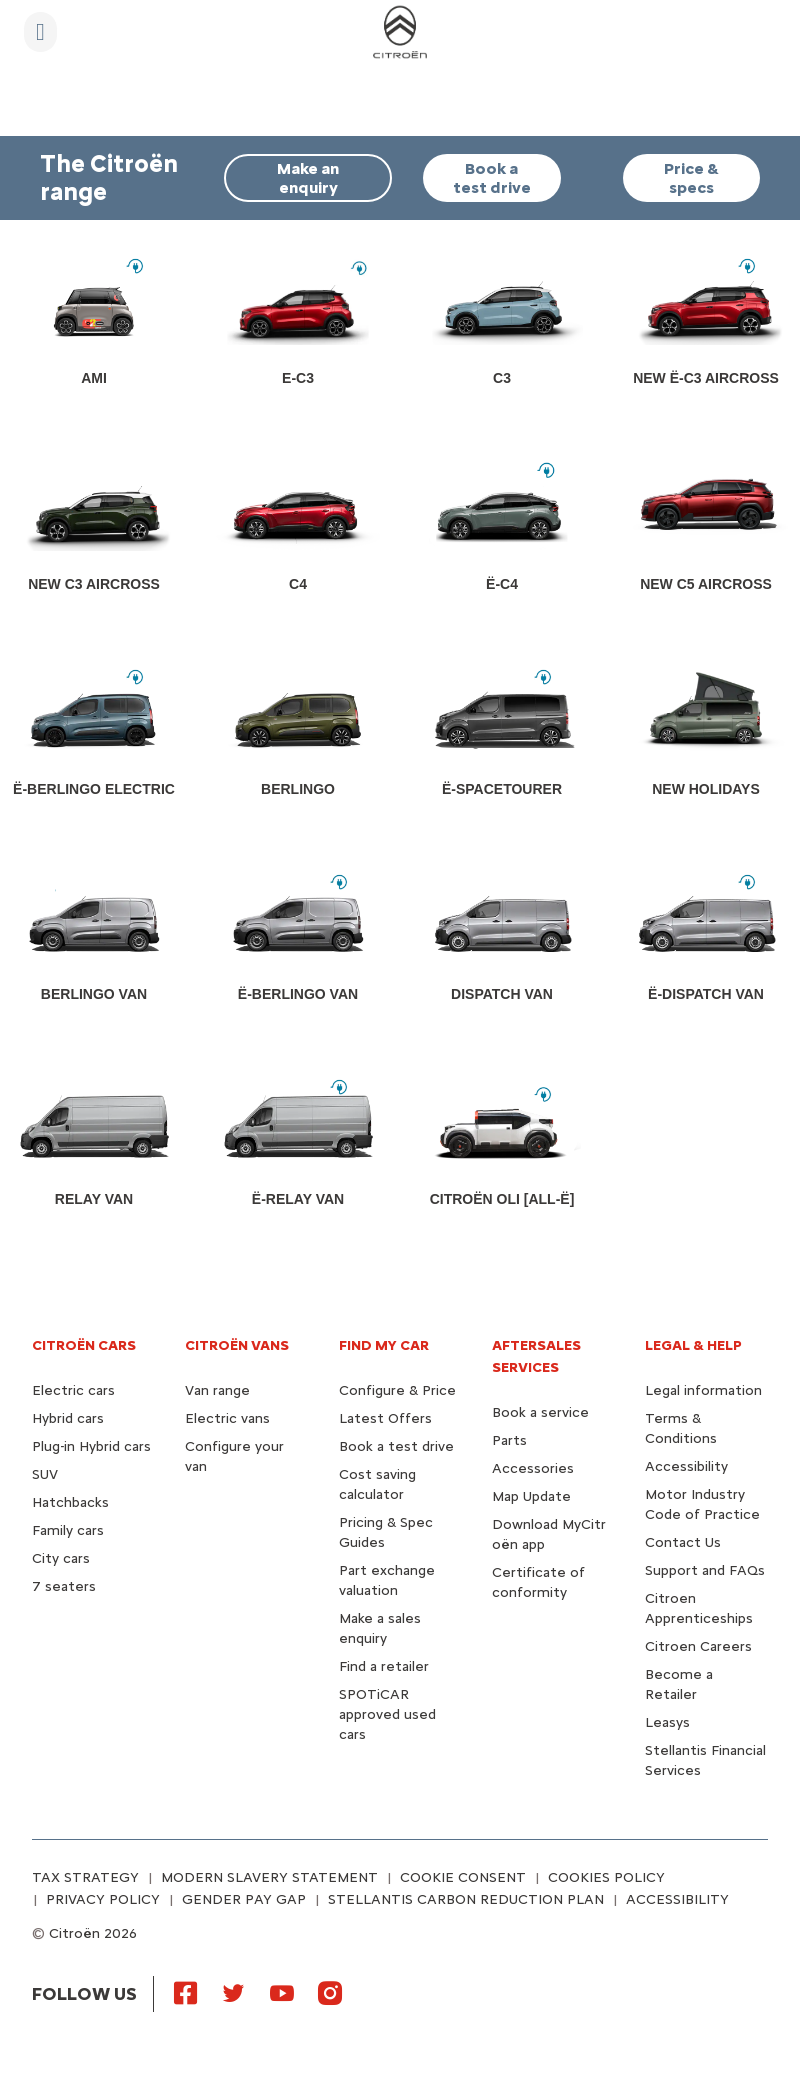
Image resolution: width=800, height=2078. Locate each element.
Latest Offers (385, 1418)
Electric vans (227, 1418)
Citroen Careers (698, 1646)
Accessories (533, 1468)
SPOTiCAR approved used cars (387, 1714)
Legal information (703, 1390)
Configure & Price (397, 1390)
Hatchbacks (70, 1502)
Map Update (531, 1496)
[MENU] (40, 32)
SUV (45, 1474)
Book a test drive (396, 1446)
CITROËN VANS (237, 1345)
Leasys (667, 1722)
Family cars (68, 1530)
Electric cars (73, 1390)
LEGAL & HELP (693, 1345)
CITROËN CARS (84, 1345)
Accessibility (686, 1466)
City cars (61, 1558)
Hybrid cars (68, 1418)
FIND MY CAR (384, 1345)
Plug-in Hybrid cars (91, 1446)
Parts (509, 1440)
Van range (217, 1390)
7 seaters (64, 1586)
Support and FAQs (705, 1570)
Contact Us (683, 1542)
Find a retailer (384, 1666)
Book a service (540, 1412)
